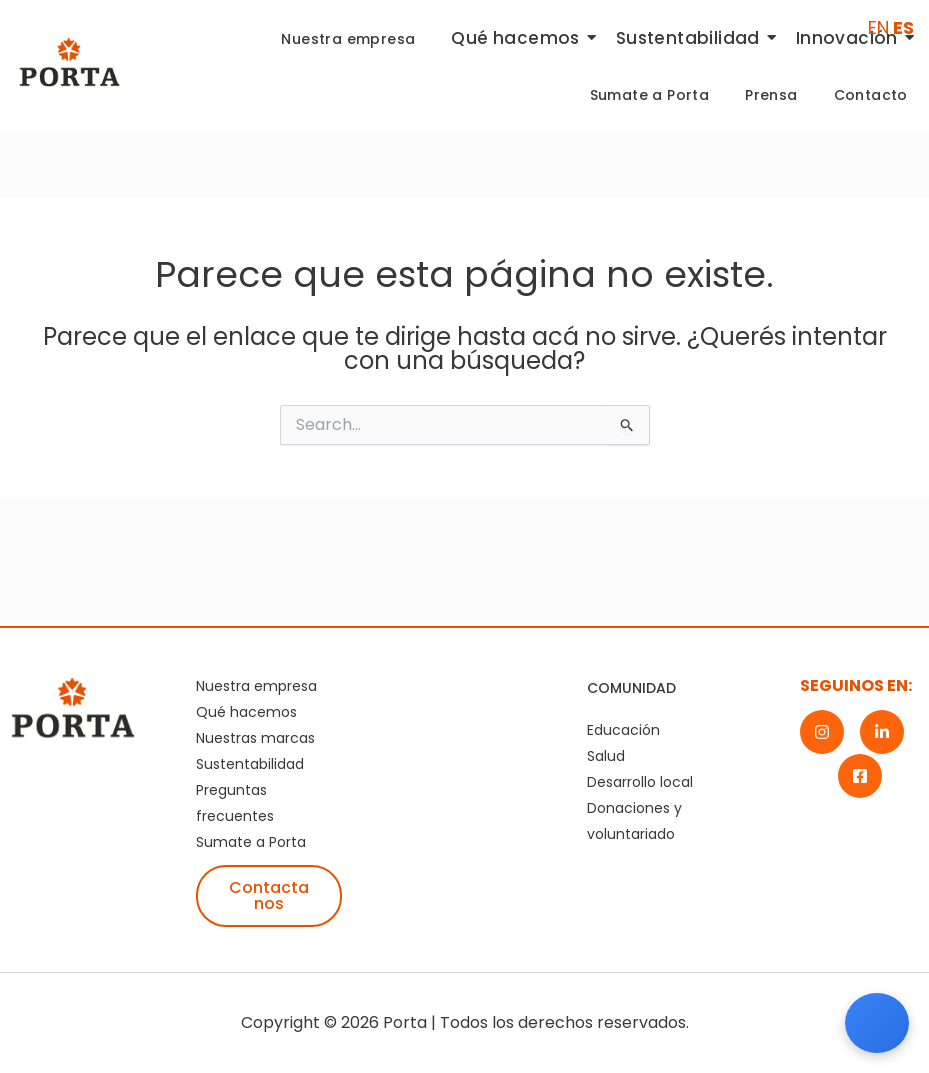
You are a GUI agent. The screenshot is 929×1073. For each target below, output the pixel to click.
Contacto (871, 95)
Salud (606, 756)
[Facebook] (860, 776)
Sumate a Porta (650, 95)
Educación (623, 730)
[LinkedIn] (882, 732)
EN (878, 27)
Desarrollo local (640, 782)
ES (903, 27)
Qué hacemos (519, 38)
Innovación (851, 38)
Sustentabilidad (692, 38)
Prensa (771, 95)
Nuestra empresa (348, 39)
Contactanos (269, 895)
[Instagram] (822, 732)
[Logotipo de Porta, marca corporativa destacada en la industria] (69, 62)
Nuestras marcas (255, 738)
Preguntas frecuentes (235, 803)
